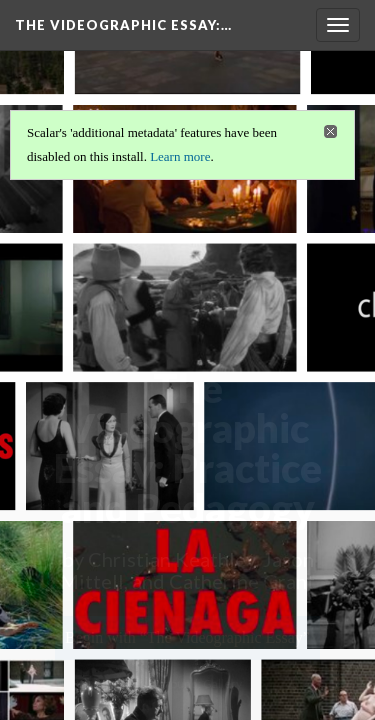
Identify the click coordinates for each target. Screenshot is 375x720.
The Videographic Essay (123, 25)
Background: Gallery (187, 683)
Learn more (180, 156)
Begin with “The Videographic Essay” (187, 637)
